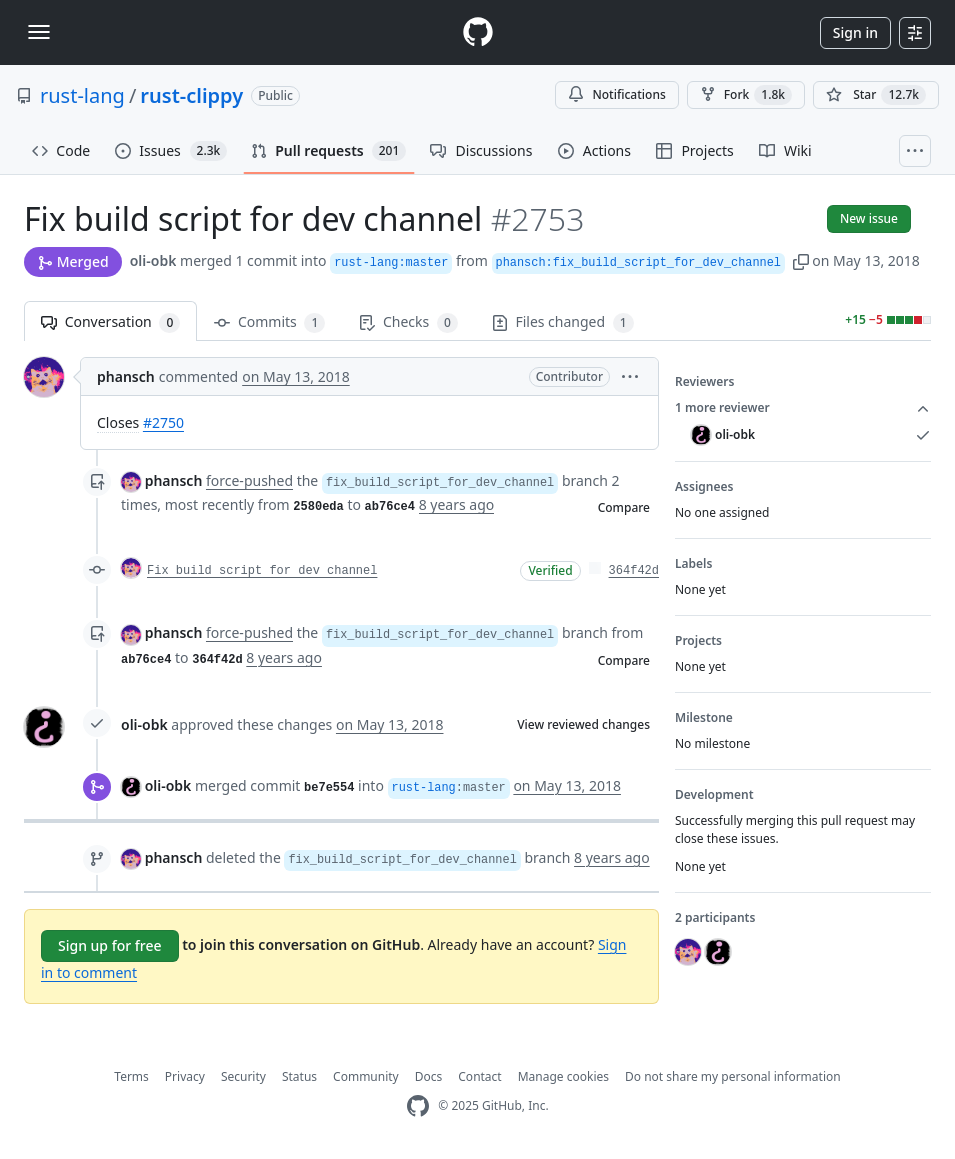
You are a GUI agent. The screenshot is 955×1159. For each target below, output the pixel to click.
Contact (479, 1076)
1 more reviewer (803, 408)
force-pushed (249, 480)
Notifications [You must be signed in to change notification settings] (616, 94)
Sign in (855, 32)
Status (299, 1076)
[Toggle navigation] (39, 32)
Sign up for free (110, 945)
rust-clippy (191, 95)
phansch (126, 376)
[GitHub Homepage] (418, 1106)
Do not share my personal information (733, 1076)
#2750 (163, 422)
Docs (429, 1076)
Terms (131, 1076)
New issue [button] (869, 218)
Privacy (185, 1076)
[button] (801, 260)
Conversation (110, 322)
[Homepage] (478, 32)
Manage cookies (563, 1076)
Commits (269, 322)
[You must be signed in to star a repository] (876, 95)
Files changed (563, 322)
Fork (746, 95)
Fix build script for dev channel (262, 571)
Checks (408, 322)
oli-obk (153, 260)
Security (243, 1076)
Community (366, 1076)
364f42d (634, 571)
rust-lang (82, 95)
